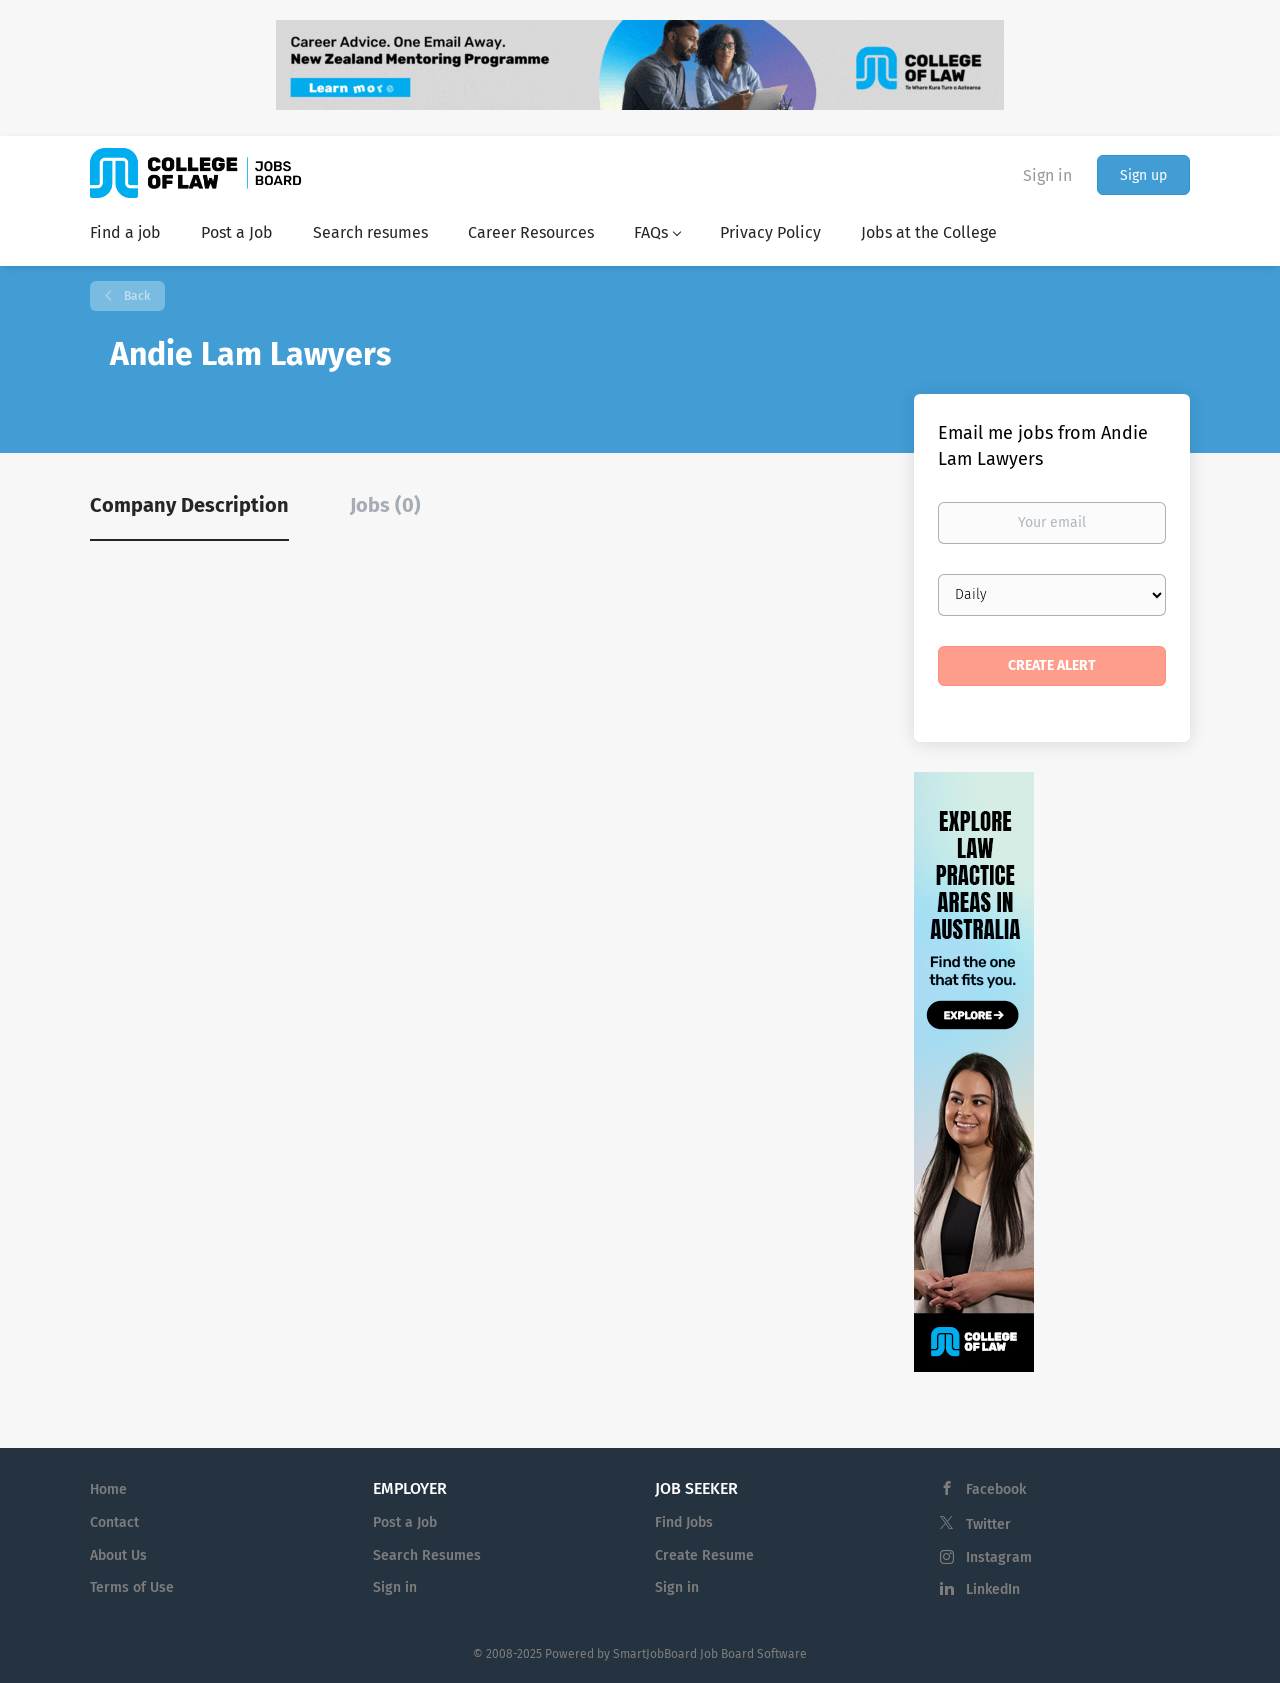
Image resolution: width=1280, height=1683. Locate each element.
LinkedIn (993, 1589)
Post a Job (405, 1522)
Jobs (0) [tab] (385, 505)
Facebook (996, 1489)
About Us (118, 1555)
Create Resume (704, 1555)
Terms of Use (132, 1587)
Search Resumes (427, 1555)
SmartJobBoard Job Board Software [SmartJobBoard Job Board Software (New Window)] (710, 1654)
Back (135, 296)
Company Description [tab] (189, 505)
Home (108, 1489)
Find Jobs (684, 1522)
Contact (114, 1522)
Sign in (1047, 175)
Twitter (988, 1524)
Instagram (999, 1557)
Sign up (1143, 175)
